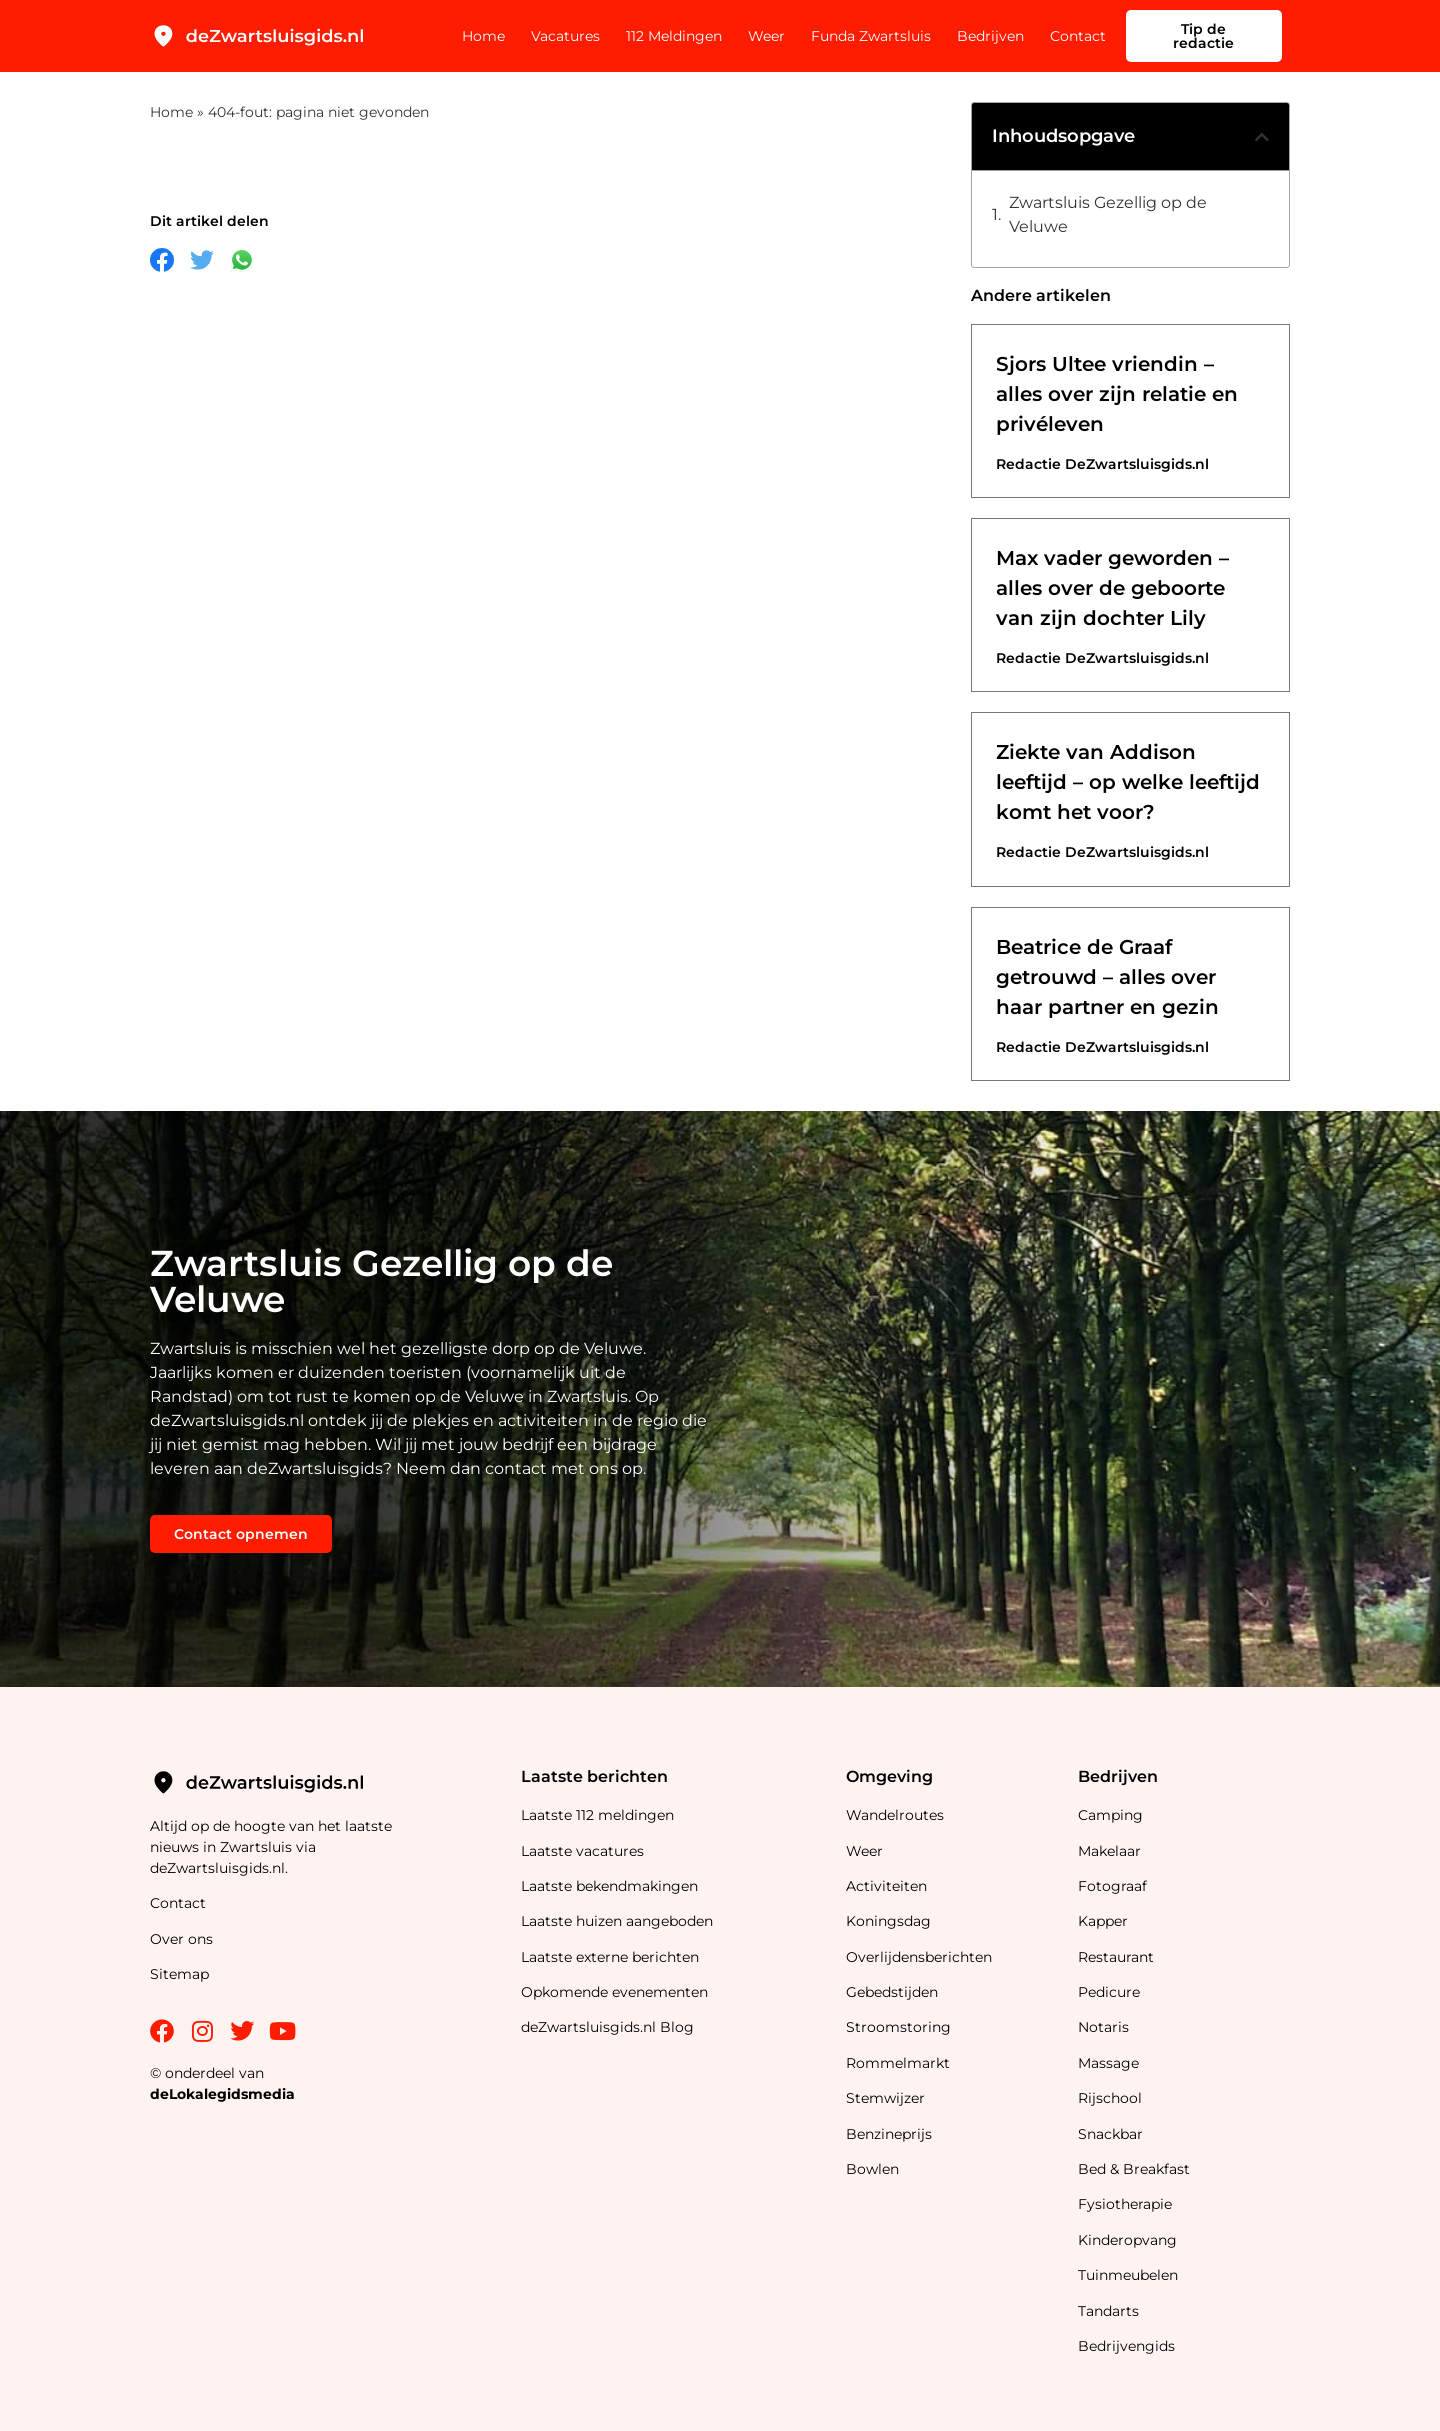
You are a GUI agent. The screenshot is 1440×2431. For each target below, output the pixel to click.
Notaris (1103, 2027)
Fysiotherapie (1125, 2204)
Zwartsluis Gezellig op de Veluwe (1108, 214)
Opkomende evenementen (614, 1992)
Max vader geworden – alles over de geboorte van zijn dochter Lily (1112, 588)
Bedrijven (990, 36)
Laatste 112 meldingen (597, 1815)
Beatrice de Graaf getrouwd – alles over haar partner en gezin (1107, 977)
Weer (766, 36)
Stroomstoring (898, 2027)
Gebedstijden (892, 1992)
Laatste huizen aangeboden (617, 1921)
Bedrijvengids (1126, 2346)
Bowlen (872, 2169)
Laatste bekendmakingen (609, 1886)
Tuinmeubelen (1128, 2275)
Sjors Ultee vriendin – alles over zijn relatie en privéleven (1117, 394)
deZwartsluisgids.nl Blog (607, 2027)
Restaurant (1116, 1957)
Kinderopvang (1127, 2240)
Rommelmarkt (900, 2063)
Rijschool (1110, 2098)
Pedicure (1109, 1992)
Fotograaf (1114, 1886)
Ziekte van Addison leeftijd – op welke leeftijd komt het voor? (1128, 782)
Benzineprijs (889, 2134)
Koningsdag (888, 1921)
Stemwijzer (885, 2098)
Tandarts (1108, 2311)
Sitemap (181, 1974)
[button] (1262, 137)
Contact (1078, 36)
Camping (1112, 1815)
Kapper (1105, 1921)
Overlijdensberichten (921, 1957)
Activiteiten (886, 1886)
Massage (1108, 2063)
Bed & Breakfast (1134, 2169)
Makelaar (1109, 1851)
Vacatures (565, 36)
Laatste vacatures (582, 1851)
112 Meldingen (674, 36)
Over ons (181, 1939)
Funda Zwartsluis (871, 36)
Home (483, 36)
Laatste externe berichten (610, 1957)
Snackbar (1110, 2134)
